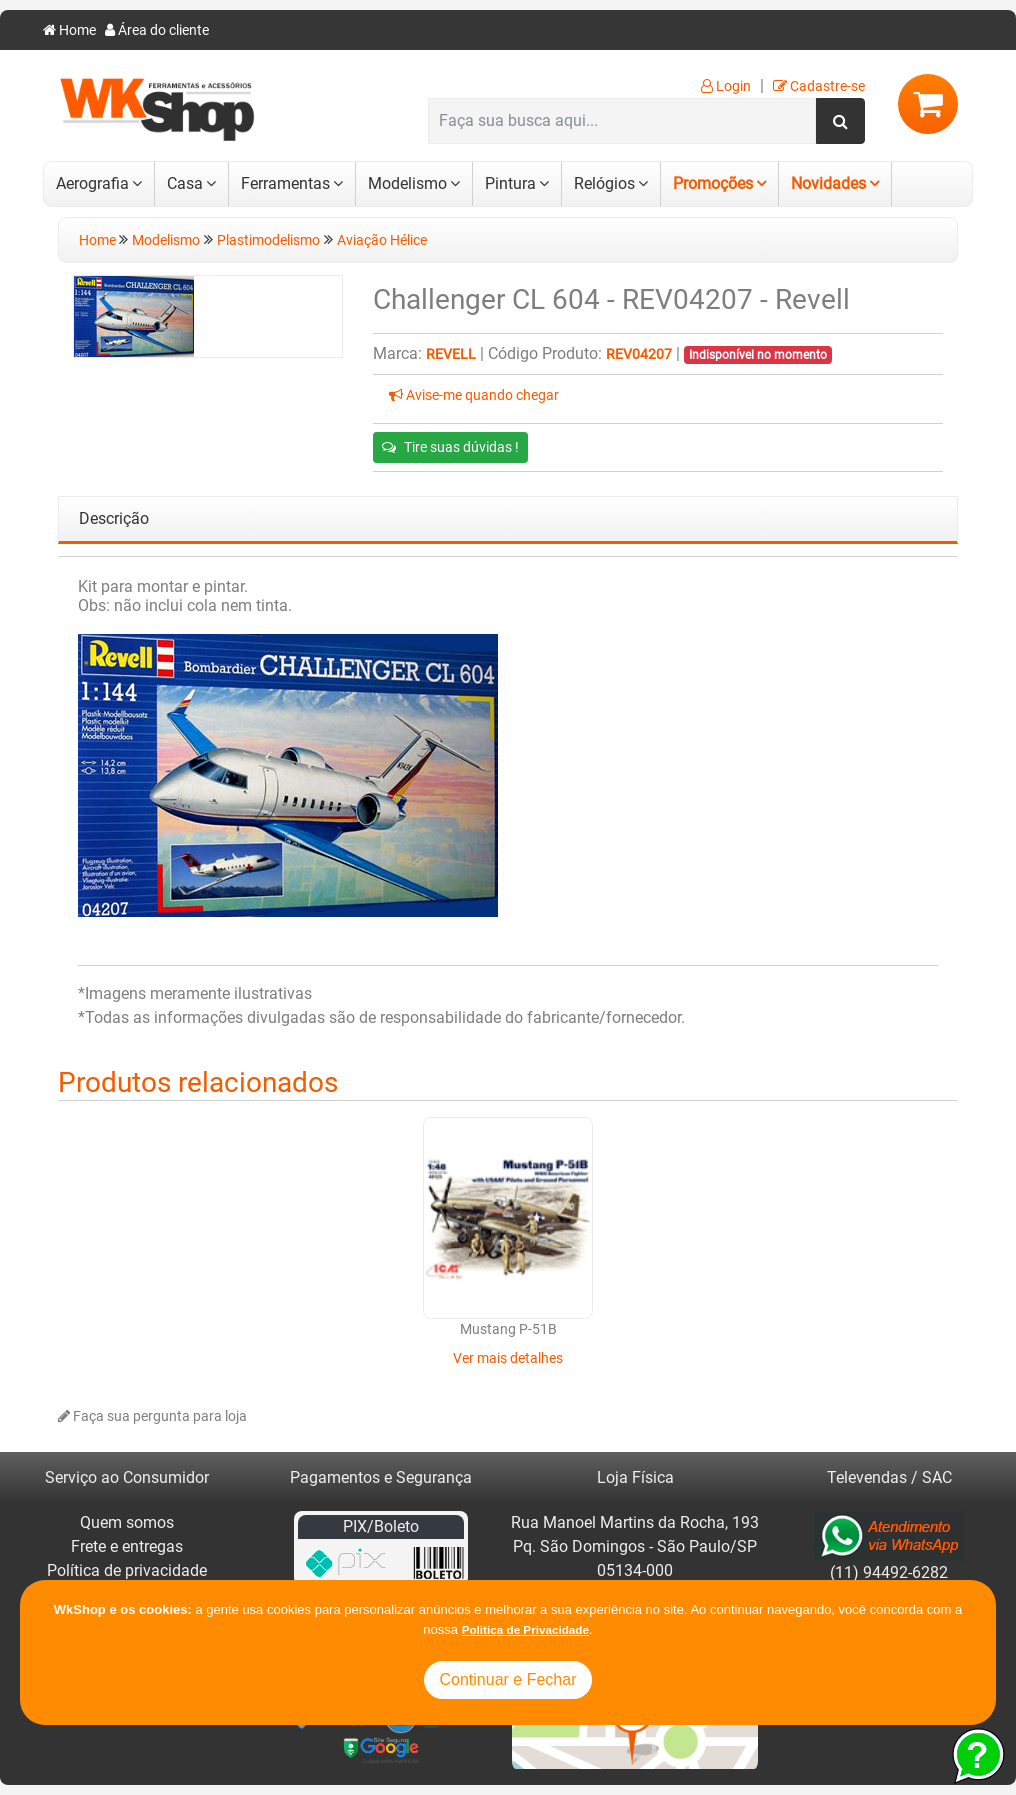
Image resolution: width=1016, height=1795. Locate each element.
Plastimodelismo (268, 240)
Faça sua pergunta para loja (152, 1416)
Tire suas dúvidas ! (450, 447)
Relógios (604, 183)
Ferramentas (285, 183)
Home (69, 30)
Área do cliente (157, 30)
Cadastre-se (819, 86)
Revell (451, 354)
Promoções (713, 183)
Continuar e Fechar (508, 1679)
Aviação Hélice (382, 240)
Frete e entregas (127, 1546)
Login (726, 86)
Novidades (828, 183)
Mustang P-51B (508, 1329)
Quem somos (127, 1522)
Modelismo (407, 183)
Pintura (510, 183)
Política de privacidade (127, 1570)
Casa (185, 183)
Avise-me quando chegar (474, 395)
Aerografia (92, 183)
